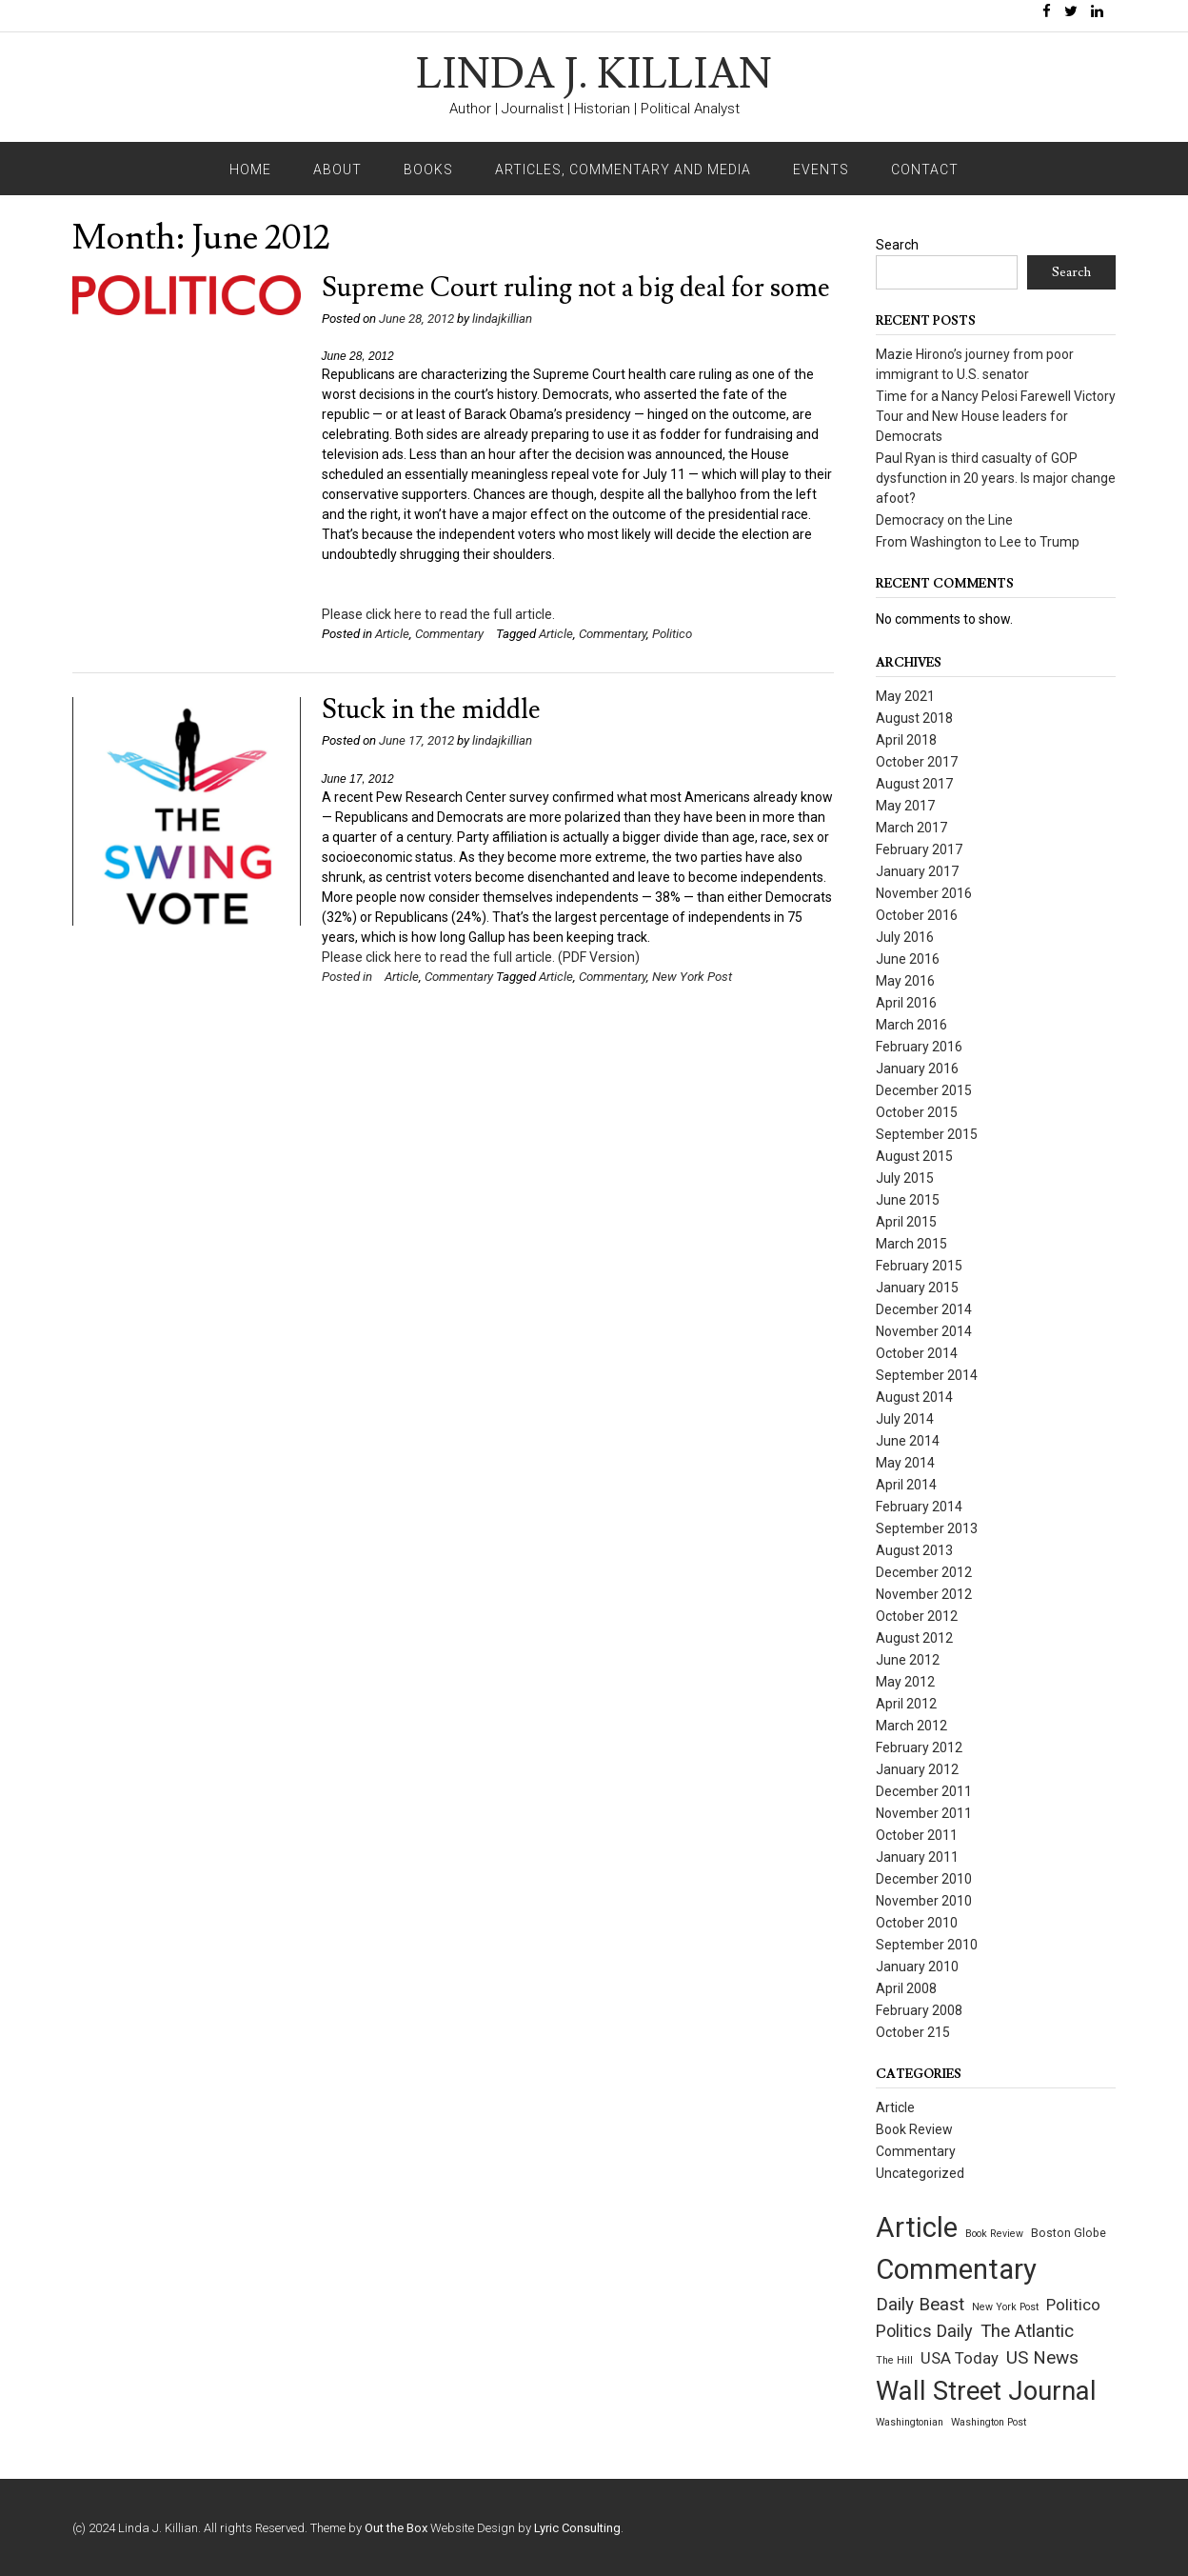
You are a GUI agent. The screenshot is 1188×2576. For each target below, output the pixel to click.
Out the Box (396, 2528)
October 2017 (917, 761)
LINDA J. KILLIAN (594, 75)
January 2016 (917, 1068)
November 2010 (924, 1900)
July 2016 (905, 937)
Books (428, 169)
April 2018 (906, 740)
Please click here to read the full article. (438, 614)
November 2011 (924, 1813)
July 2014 (905, 1419)
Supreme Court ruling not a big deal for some (576, 288)
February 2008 (919, 2010)
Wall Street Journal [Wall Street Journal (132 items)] (986, 2391)
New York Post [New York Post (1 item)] (1005, 2307)
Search (897, 244)
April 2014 (906, 1484)
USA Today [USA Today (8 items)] (960, 2358)
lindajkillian (502, 318)
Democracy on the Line (944, 520)
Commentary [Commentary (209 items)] (956, 2269)
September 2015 (927, 1134)
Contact (925, 169)
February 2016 (919, 1046)
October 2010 (917, 1922)
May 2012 (905, 1681)
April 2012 (906, 1703)
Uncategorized (920, 2173)
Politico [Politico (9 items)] (1073, 2304)
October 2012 (917, 1616)
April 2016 (906, 1002)
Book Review (914, 2129)
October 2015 (917, 1112)
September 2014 (927, 1375)
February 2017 (919, 849)
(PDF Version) (599, 957)
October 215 (913, 2032)
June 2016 (908, 959)
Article (392, 634)
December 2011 (924, 1791)
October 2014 (917, 1353)
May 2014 (905, 1462)
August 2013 (914, 1550)
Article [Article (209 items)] (917, 2227)
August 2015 (914, 1156)
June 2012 (908, 1659)
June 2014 (908, 1440)
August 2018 (914, 718)
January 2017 (917, 871)
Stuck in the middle (431, 710)
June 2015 (908, 1200)
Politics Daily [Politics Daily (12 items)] (924, 2331)
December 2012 (924, 1572)
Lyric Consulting (577, 2528)
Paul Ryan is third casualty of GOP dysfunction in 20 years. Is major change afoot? (996, 478)
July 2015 (905, 1178)
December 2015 (924, 1090)
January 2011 (917, 1857)
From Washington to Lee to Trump (977, 541)
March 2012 (911, 1725)
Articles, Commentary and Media (623, 169)
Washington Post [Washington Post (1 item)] (988, 2422)
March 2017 (911, 827)
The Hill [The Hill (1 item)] (894, 2360)
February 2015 (919, 1265)
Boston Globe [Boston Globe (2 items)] (1068, 2233)
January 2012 (917, 1769)
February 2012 (919, 1747)
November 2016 (924, 893)
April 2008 (906, 1988)
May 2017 (905, 805)
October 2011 (917, 1835)
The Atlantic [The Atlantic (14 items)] (1027, 2331)
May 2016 (905, 980)
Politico (672, 634)
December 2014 (924, 1309)
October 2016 (917, 915)
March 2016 (911, 1024)
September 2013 (927, 1528)
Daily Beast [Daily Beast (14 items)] (920, 2304)
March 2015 (911, 1243)
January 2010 (917, 1966)
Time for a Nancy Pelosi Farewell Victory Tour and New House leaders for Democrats (996, 416)
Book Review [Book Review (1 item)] (994, 2233)
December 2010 (924, 1879)
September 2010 (927, 1944)
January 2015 (917, 1287)
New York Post (692, 976)
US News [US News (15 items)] (1042, 2357)
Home (250, 169)
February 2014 (919, 1506)
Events (821, 169)
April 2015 (906, 1221)
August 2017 (914, 783)
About (337, 169)
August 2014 (914, 1397)
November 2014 (924, 1331)
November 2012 (924, 1594)
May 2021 (905, 696)
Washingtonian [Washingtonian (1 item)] (909, 2422)
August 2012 (914, 1638)
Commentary (449, 634)
